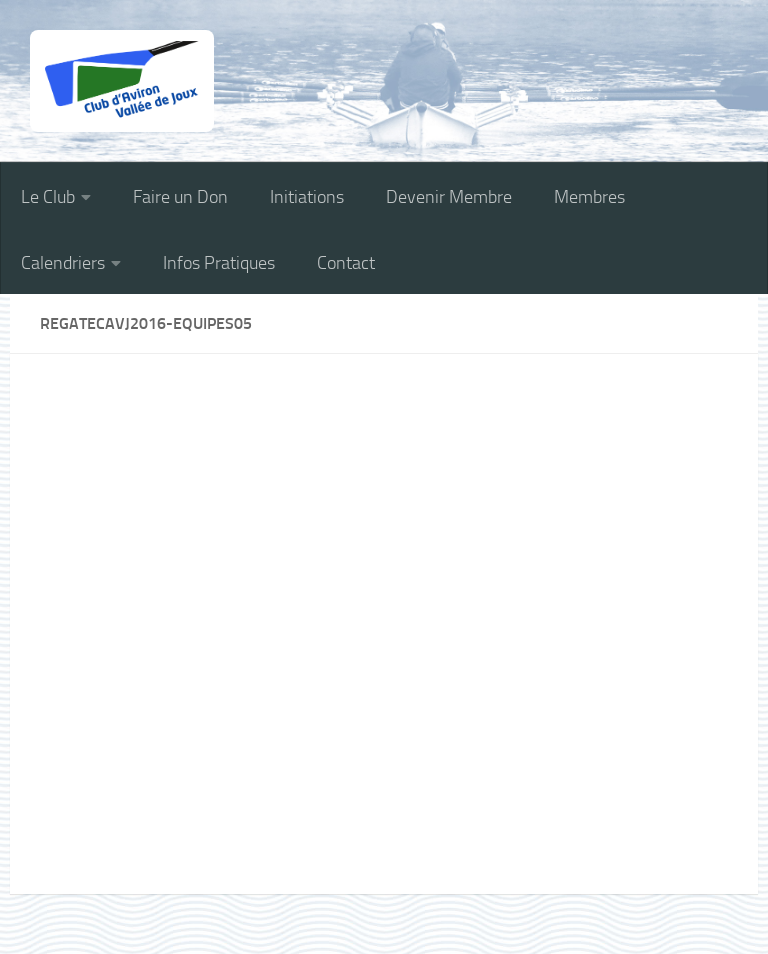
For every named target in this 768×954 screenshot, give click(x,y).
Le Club (48, 197)
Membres (589, 197)
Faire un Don (180, 197)
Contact (346, 263)
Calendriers (63, 263)
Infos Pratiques (219, 263)
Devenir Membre (449, 197)
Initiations (307, 197)
